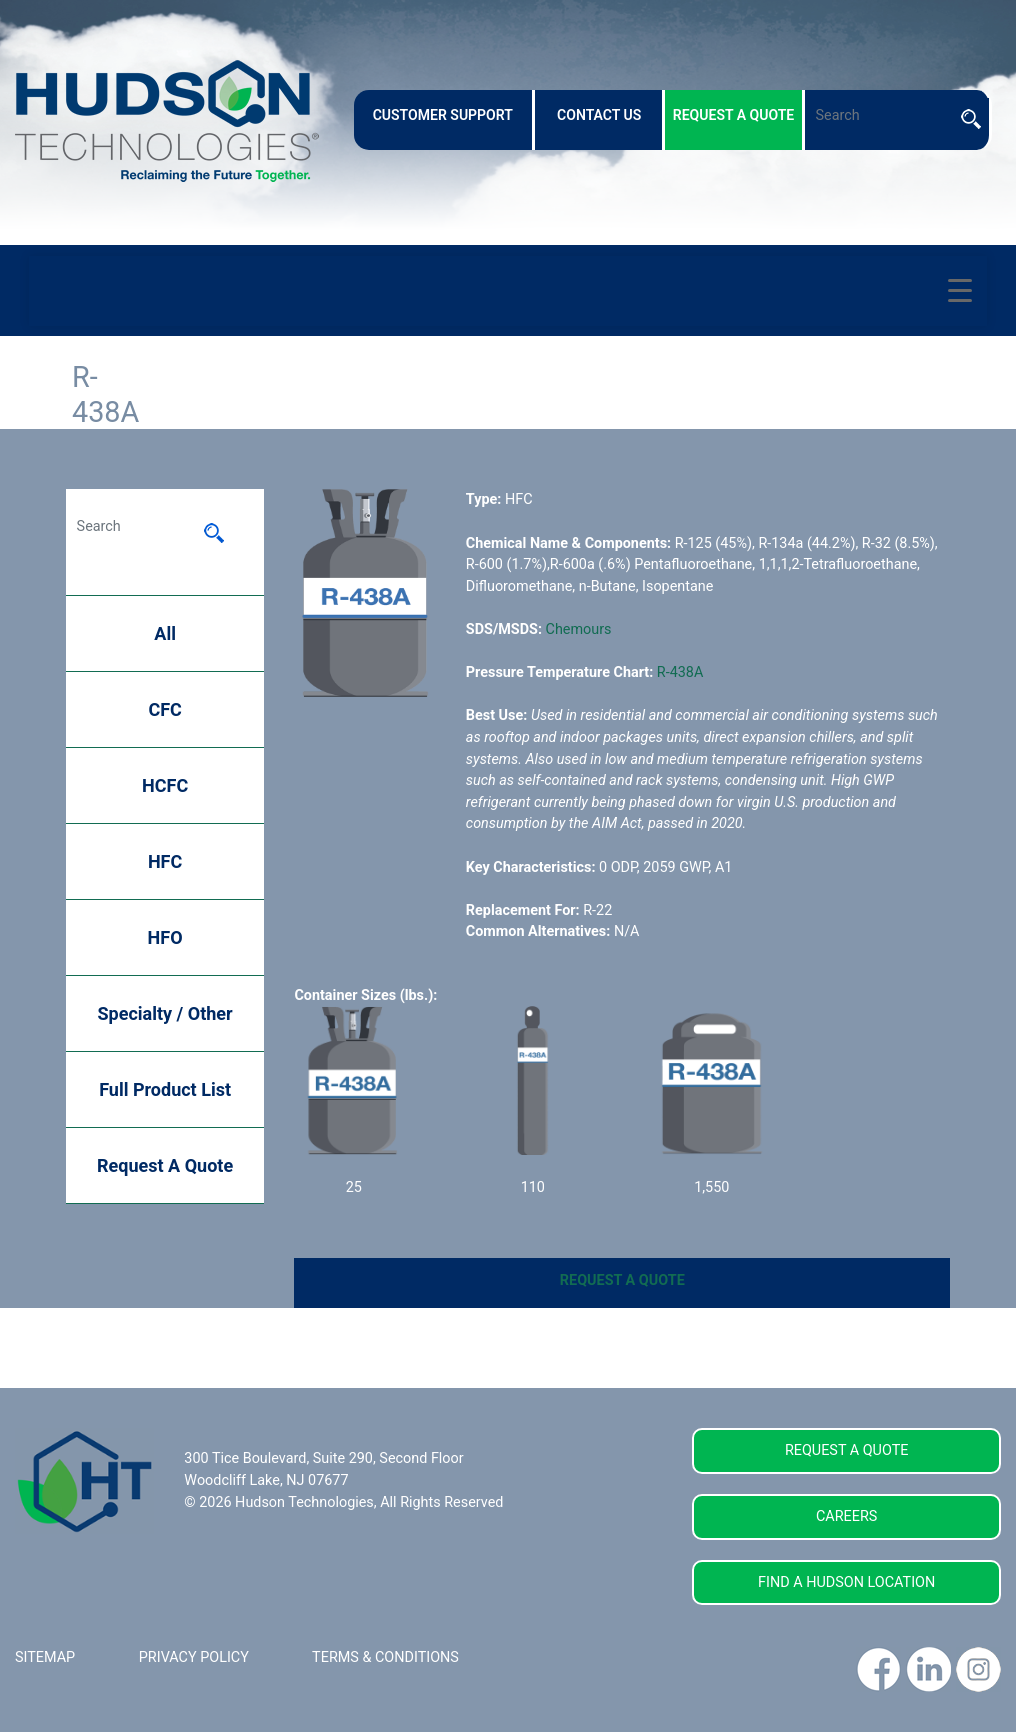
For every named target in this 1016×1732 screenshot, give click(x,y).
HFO (165, 937)
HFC (165, 861)
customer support (443, 115)
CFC (164, 709)
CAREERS (846, 1516)
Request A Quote (165, 1165)
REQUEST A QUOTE (622, 1280)
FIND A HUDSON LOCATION (846, 1582)
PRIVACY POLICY (194, 1657)
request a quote (734, 115)
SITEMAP (45, 1657)
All (165, 633)
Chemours (579, 629)
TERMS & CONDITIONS (385, 1657)
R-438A (680, 672)
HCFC (165, 785)
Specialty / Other (165, 1013)
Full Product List (165, 1089)
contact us (599, 115)
